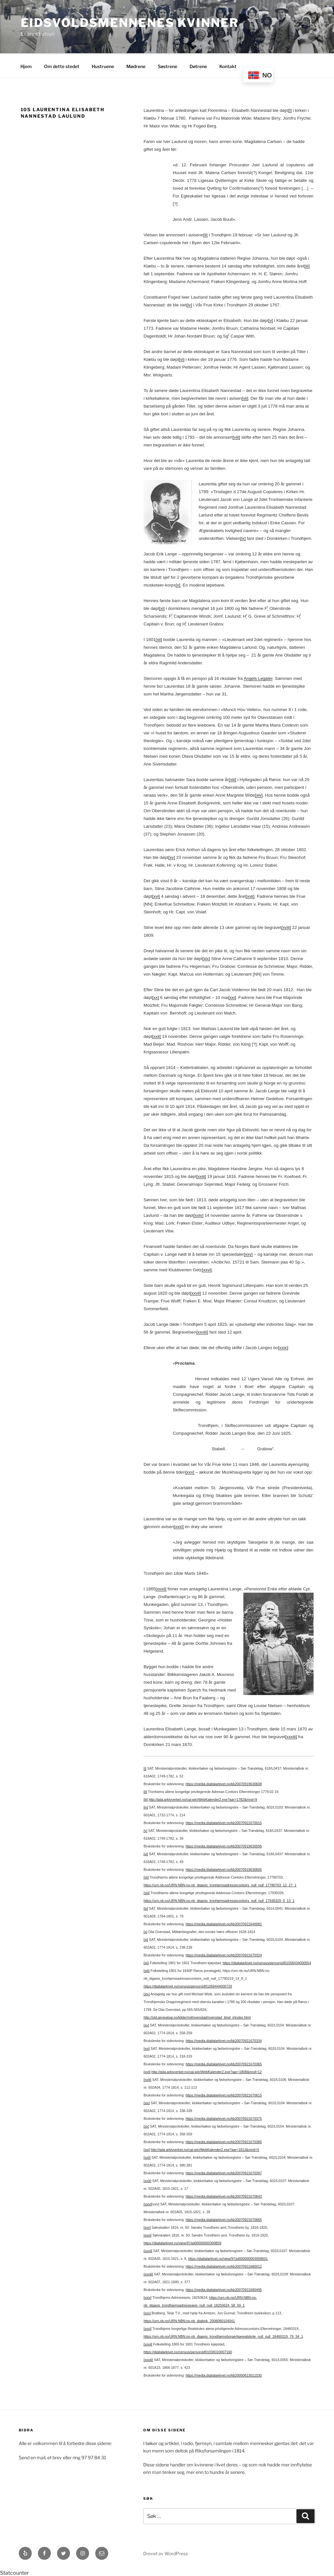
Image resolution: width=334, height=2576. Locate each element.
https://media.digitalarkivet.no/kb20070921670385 (224, 2141)
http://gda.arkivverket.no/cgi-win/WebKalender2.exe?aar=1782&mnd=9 (203, 1798)
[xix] (206, 957)
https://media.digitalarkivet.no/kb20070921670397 (224, 2172)
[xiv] (259, 794)
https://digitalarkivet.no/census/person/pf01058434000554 (267, 1962)
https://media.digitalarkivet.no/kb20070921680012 (224, 2265)
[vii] (245, 397)
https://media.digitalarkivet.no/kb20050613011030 (224, 2374)
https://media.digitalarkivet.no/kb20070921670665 (224, 2219)
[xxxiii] (291, 1735)
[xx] (155, 996)
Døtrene (198, 65)
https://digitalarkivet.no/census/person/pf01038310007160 (188, 2351)
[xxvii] (195, 1292)
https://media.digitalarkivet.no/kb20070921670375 (224, 2117)
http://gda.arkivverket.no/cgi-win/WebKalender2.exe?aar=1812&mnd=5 (205, 2149)
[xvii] (250, 895)
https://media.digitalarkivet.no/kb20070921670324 (224, 1954)
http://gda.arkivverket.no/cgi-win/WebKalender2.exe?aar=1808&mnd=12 (206, 2071)
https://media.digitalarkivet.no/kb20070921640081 (224, 1923)
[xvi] (156, 895)
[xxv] (248, 1253)
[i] (290, 109)
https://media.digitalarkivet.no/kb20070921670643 (224, 2195)
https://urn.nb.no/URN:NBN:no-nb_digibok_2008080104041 (189, 2320)
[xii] (158, 638)
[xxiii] (201, 1175)
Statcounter (14, 2572)
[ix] (243, 537)
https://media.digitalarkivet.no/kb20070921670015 (224, 1822)
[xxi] (232, 996)
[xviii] (286, 926)
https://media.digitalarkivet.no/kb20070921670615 (224, 2094)
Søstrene (167, 65)
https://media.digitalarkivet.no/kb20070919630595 (224, 1845)
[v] (270, 319)
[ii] (205, 233)
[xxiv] (198, 1214)
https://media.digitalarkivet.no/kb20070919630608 (224, 1783)
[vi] (181, 358)
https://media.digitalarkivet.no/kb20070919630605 (224, 1868)
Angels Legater (258, 677)
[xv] (171, 856)
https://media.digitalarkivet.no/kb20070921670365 (224, 2063)
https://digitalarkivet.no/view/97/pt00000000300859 (182, 2242)
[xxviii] (202, 1331)
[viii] (236, 436)
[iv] (189, 304)
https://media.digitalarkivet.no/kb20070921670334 (224, 2040)
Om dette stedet (61, 65)
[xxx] (189, 1471)
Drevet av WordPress (165, 2552)
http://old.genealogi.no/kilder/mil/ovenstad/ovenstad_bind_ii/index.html (197, 2016)
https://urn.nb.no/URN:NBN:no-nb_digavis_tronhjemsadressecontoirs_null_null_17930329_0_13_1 (219, 1900)
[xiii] (232, 778)
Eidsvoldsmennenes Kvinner (130, 23)
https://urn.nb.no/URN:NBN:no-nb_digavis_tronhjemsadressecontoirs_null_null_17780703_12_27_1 (220, 1884)
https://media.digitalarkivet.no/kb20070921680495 (224, 2289)
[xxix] (283, 1346)
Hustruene (103, 65)
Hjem (26, 65)
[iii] (307, 265)
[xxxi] (179, 1525)
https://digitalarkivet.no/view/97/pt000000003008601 (228, 2258)
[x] (178, 584)
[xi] (162, 607)
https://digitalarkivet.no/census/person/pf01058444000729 (188, 1985)
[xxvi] (207, 1268)
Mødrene (135, 65)
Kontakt (227, 65)
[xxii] (156, 1035)
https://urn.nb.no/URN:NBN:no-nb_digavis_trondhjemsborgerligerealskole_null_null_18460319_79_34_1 (223, 2335)
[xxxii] (160, 1587)
